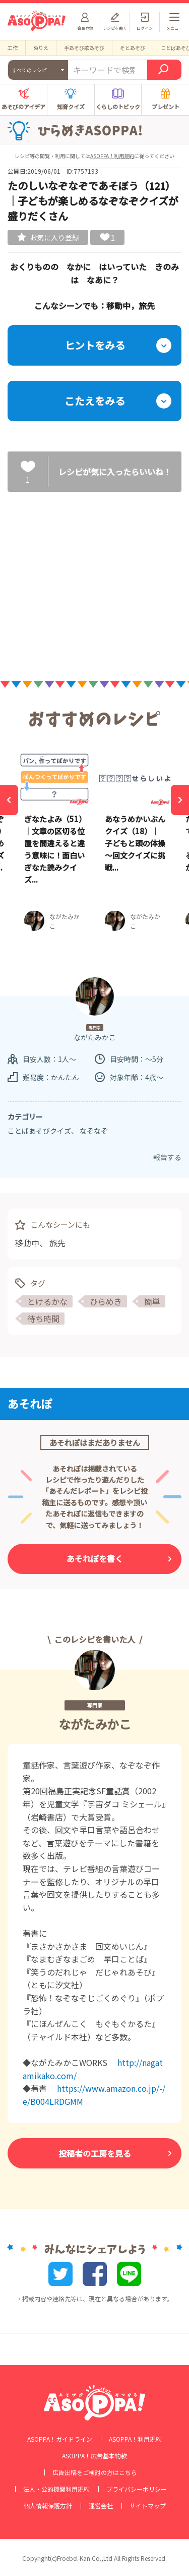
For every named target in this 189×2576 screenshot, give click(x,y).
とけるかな (47, 1301)
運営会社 (101, 2506)
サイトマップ (148, 2506)
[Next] (180, 800)
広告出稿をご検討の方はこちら (94, 2472)
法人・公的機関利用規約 (56, 2489)
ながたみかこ (94, 1724)
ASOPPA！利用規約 (112, 156)
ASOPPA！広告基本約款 (94, 2456)
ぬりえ (40, 48)
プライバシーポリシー (136, 2489)
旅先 (57, 1243)
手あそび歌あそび (84, 48)
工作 (13, 48)
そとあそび (132, 48)
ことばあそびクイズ (39, 1131)
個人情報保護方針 (48, 2506)
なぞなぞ (94, 1131)
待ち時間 (43, 1318)
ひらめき (106, 1301)
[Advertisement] (94, 578)
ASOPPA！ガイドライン (59, 2439)
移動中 (27, 1243)
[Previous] (9, 800)
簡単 (152, 1301)
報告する (167, 1157)
